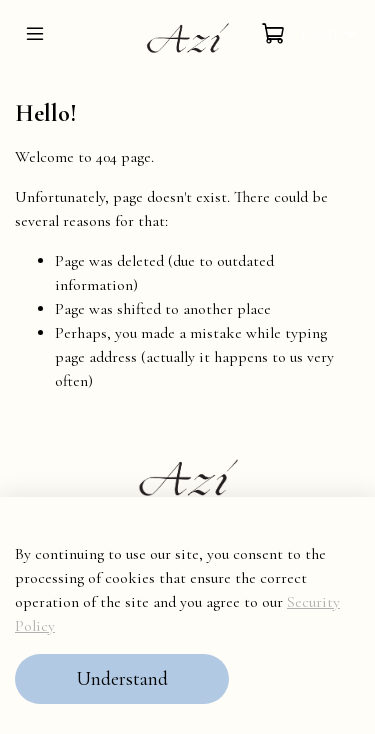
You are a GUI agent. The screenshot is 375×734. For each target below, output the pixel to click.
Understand (122, 679)
